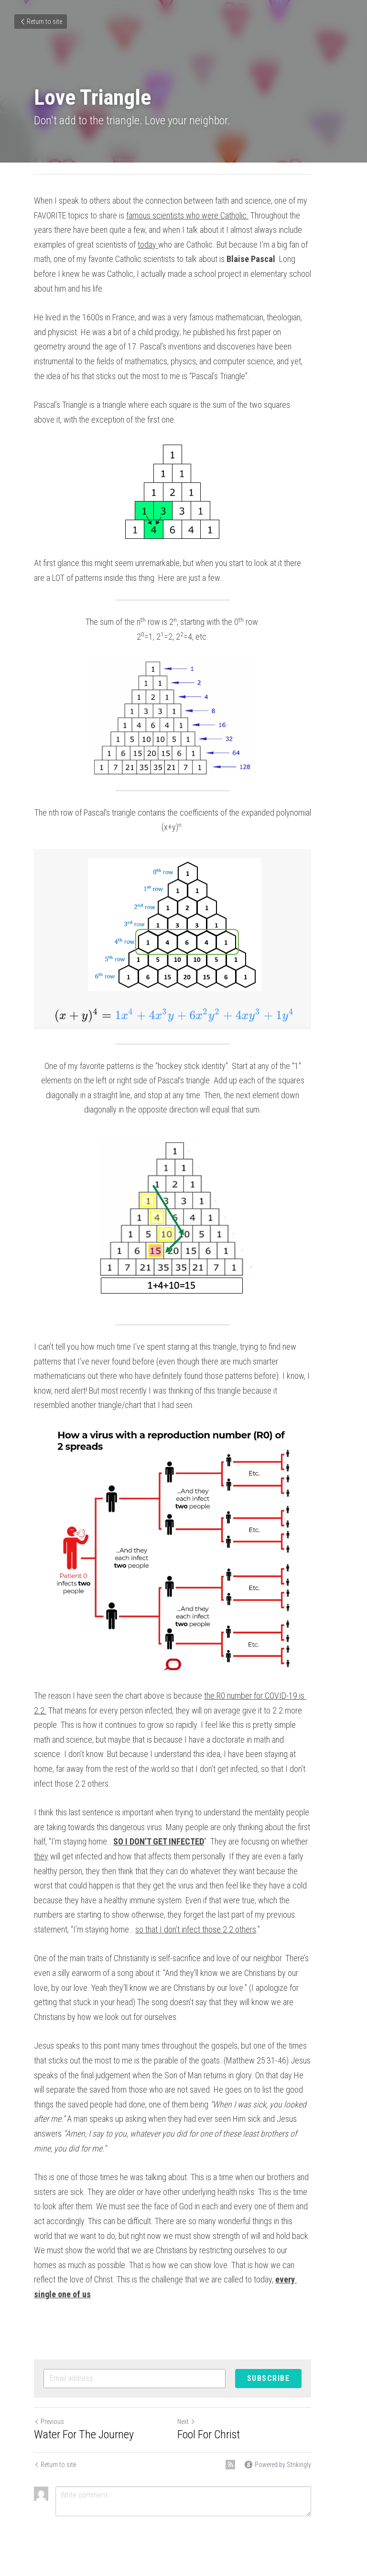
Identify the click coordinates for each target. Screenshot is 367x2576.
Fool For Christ (219, 2390)
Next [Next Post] (197, 2377)
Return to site (40, 21)
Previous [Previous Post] (49, 2377)
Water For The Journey (84, 2390)
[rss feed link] (252, 2420)
